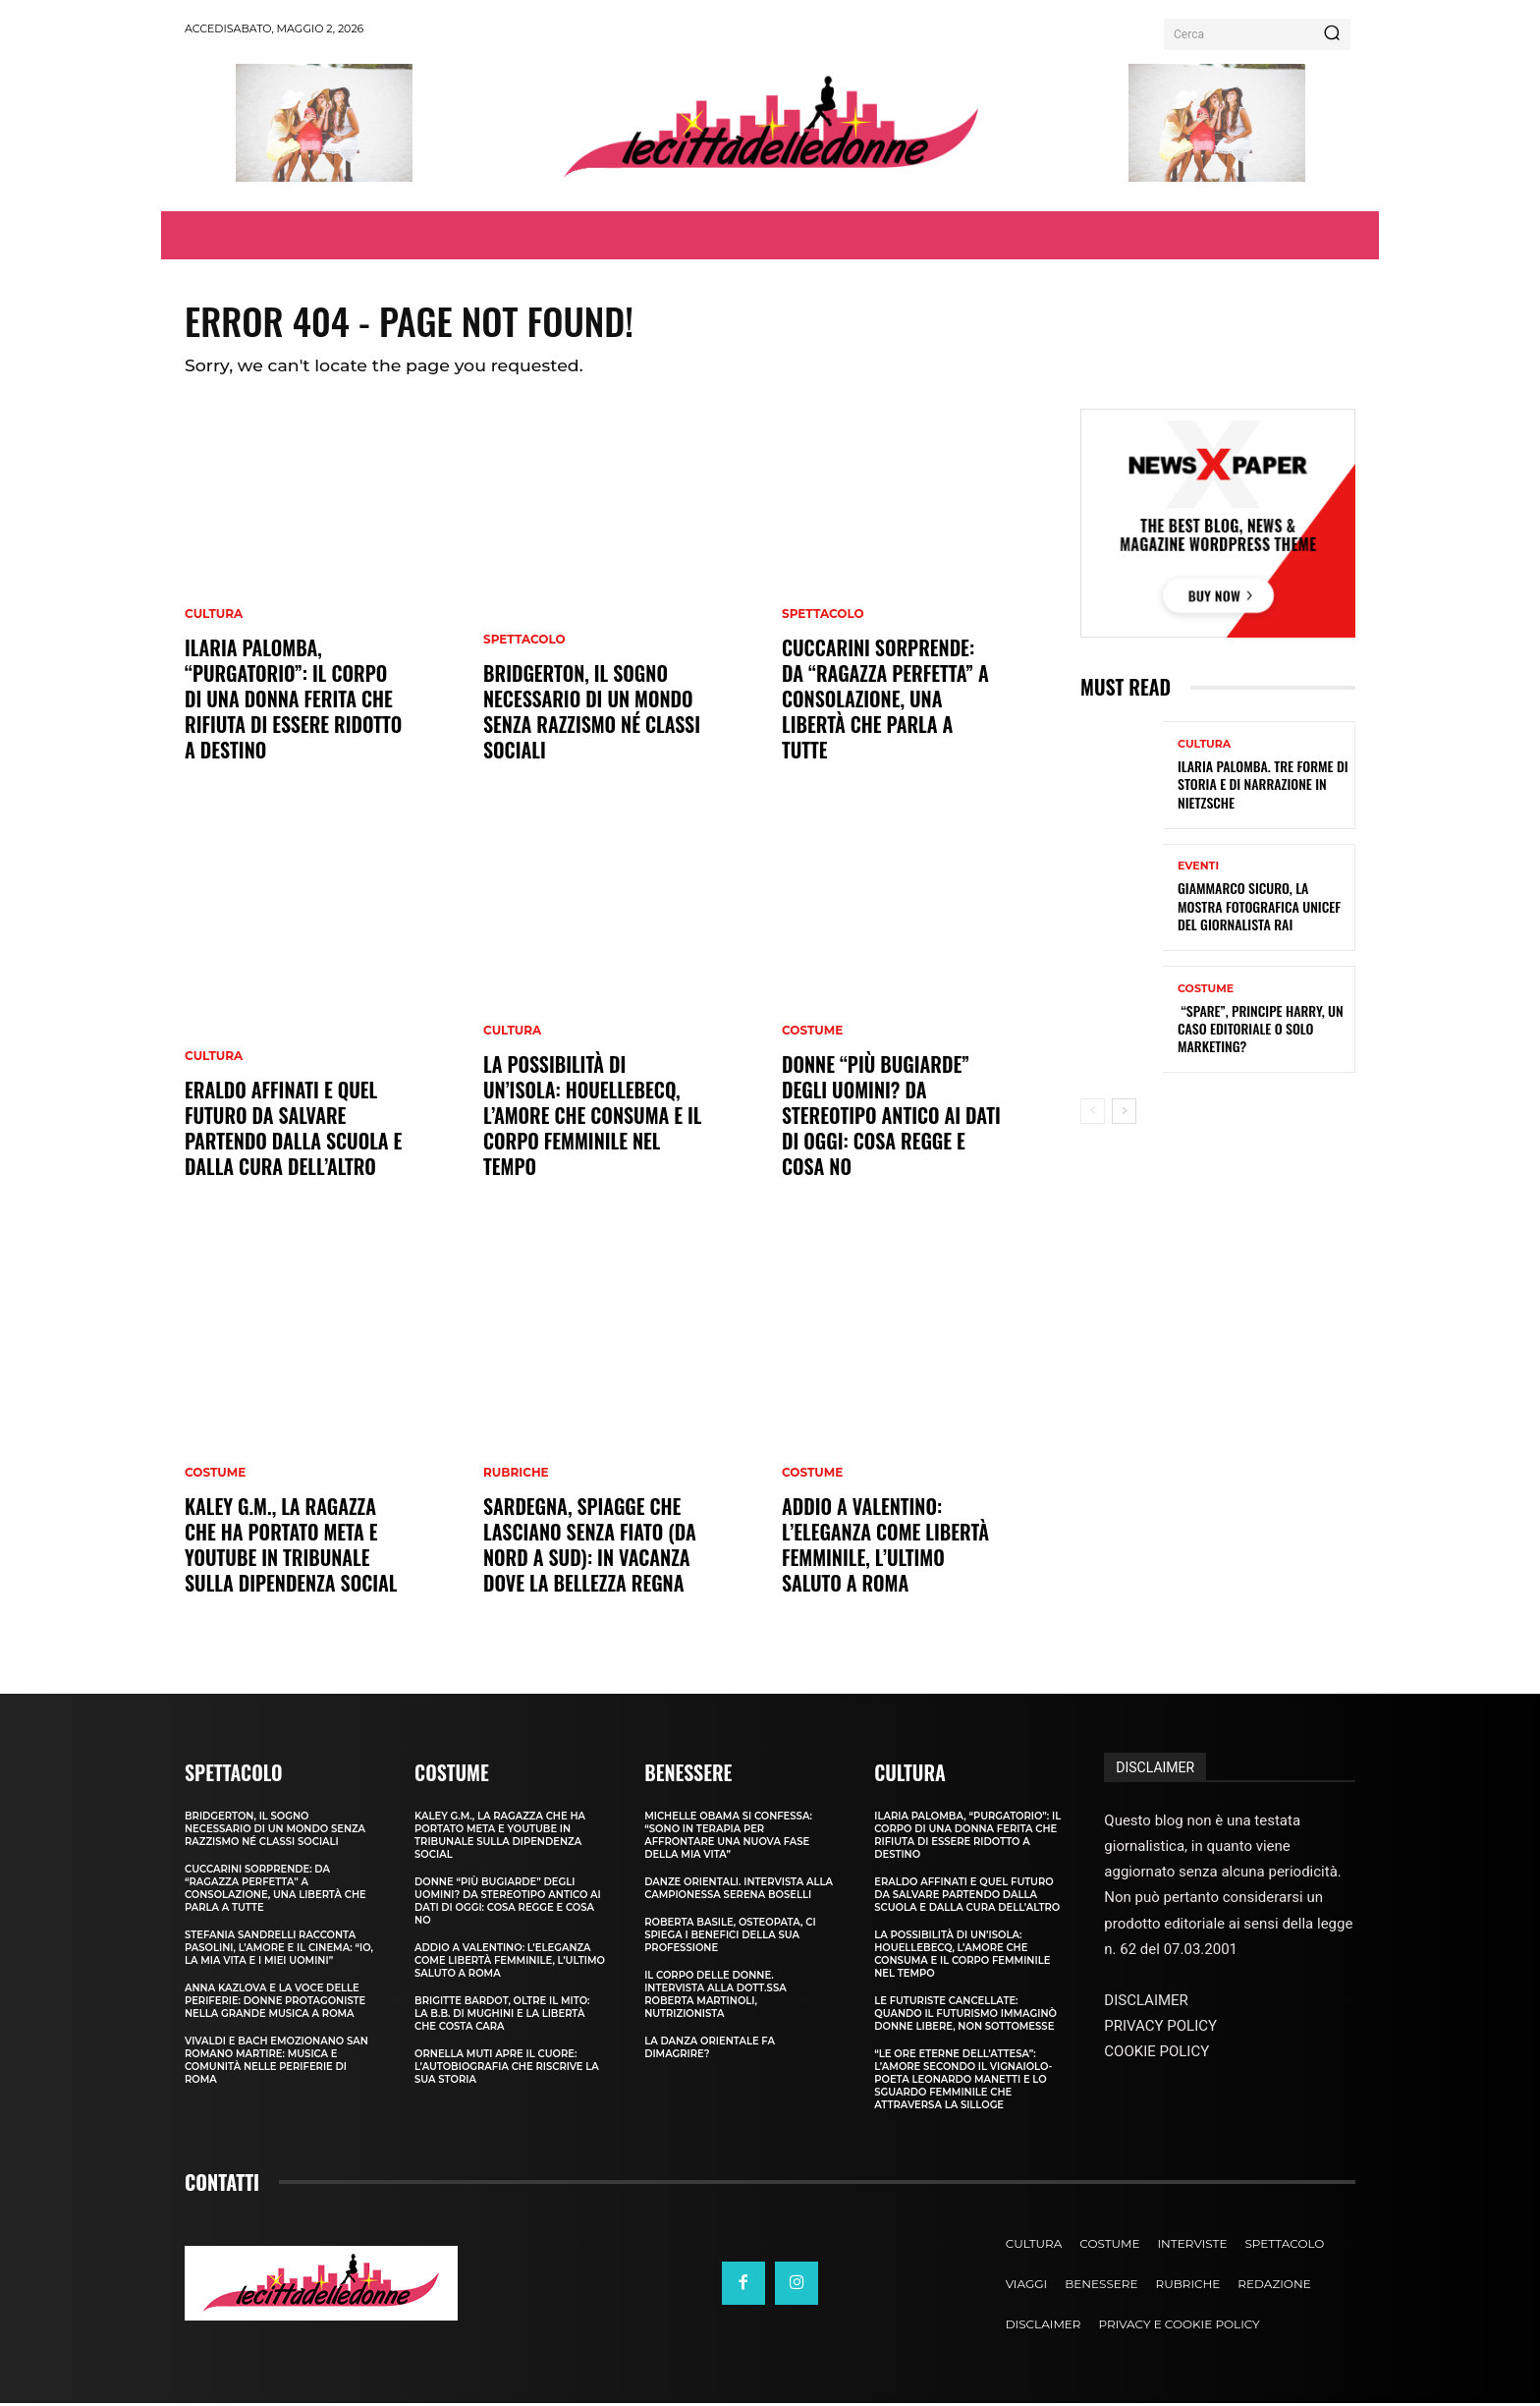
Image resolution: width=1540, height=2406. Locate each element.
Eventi (1198, 870)
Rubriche (516, 1476)
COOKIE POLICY (1156, 2054)
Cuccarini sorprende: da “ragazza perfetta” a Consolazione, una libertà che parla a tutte (885, 701)
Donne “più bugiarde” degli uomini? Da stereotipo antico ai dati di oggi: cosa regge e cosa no (891, 1118)
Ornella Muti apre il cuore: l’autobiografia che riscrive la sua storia (506, 2069)
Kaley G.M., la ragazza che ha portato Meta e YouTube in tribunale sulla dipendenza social (291, 1547)
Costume (215, 1476)
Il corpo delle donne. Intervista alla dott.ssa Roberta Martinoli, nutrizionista (715, 1997)
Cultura (214, 617)
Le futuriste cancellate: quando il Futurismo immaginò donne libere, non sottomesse (965, 2016)
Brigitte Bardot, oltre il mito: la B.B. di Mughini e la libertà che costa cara (501, 2016)
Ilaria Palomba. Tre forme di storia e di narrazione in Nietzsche (1263, 787)
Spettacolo (524, 642)
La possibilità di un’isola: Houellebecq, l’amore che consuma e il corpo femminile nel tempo (592, 1118)
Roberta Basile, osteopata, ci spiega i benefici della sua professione (730, 1938)
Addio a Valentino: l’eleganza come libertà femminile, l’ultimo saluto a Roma (885, 1547)
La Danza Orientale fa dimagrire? (709, 2050)
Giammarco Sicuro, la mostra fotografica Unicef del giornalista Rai (1259, 909)
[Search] (1331, 34)
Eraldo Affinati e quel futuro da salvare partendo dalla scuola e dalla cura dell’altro (293, 1131)
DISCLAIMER (1155, 1770)
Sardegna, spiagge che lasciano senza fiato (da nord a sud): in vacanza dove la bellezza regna (589, 1547)
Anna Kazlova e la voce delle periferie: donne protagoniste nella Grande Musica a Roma (275, 2004)
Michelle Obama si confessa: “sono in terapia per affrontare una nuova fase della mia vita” (728, 1838)
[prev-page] (1092, 1114)
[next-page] (1124, 1114)
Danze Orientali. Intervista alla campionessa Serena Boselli (738, 1891)
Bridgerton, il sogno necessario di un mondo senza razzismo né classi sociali (591, 714)
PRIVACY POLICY (1160, 2029)
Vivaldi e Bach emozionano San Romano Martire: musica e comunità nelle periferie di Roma (276, 2063)
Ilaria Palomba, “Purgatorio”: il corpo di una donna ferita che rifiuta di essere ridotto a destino (293, 701)
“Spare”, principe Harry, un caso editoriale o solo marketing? (1261, 1031)
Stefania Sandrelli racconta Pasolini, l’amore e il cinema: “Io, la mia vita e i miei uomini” (279, 1950)
